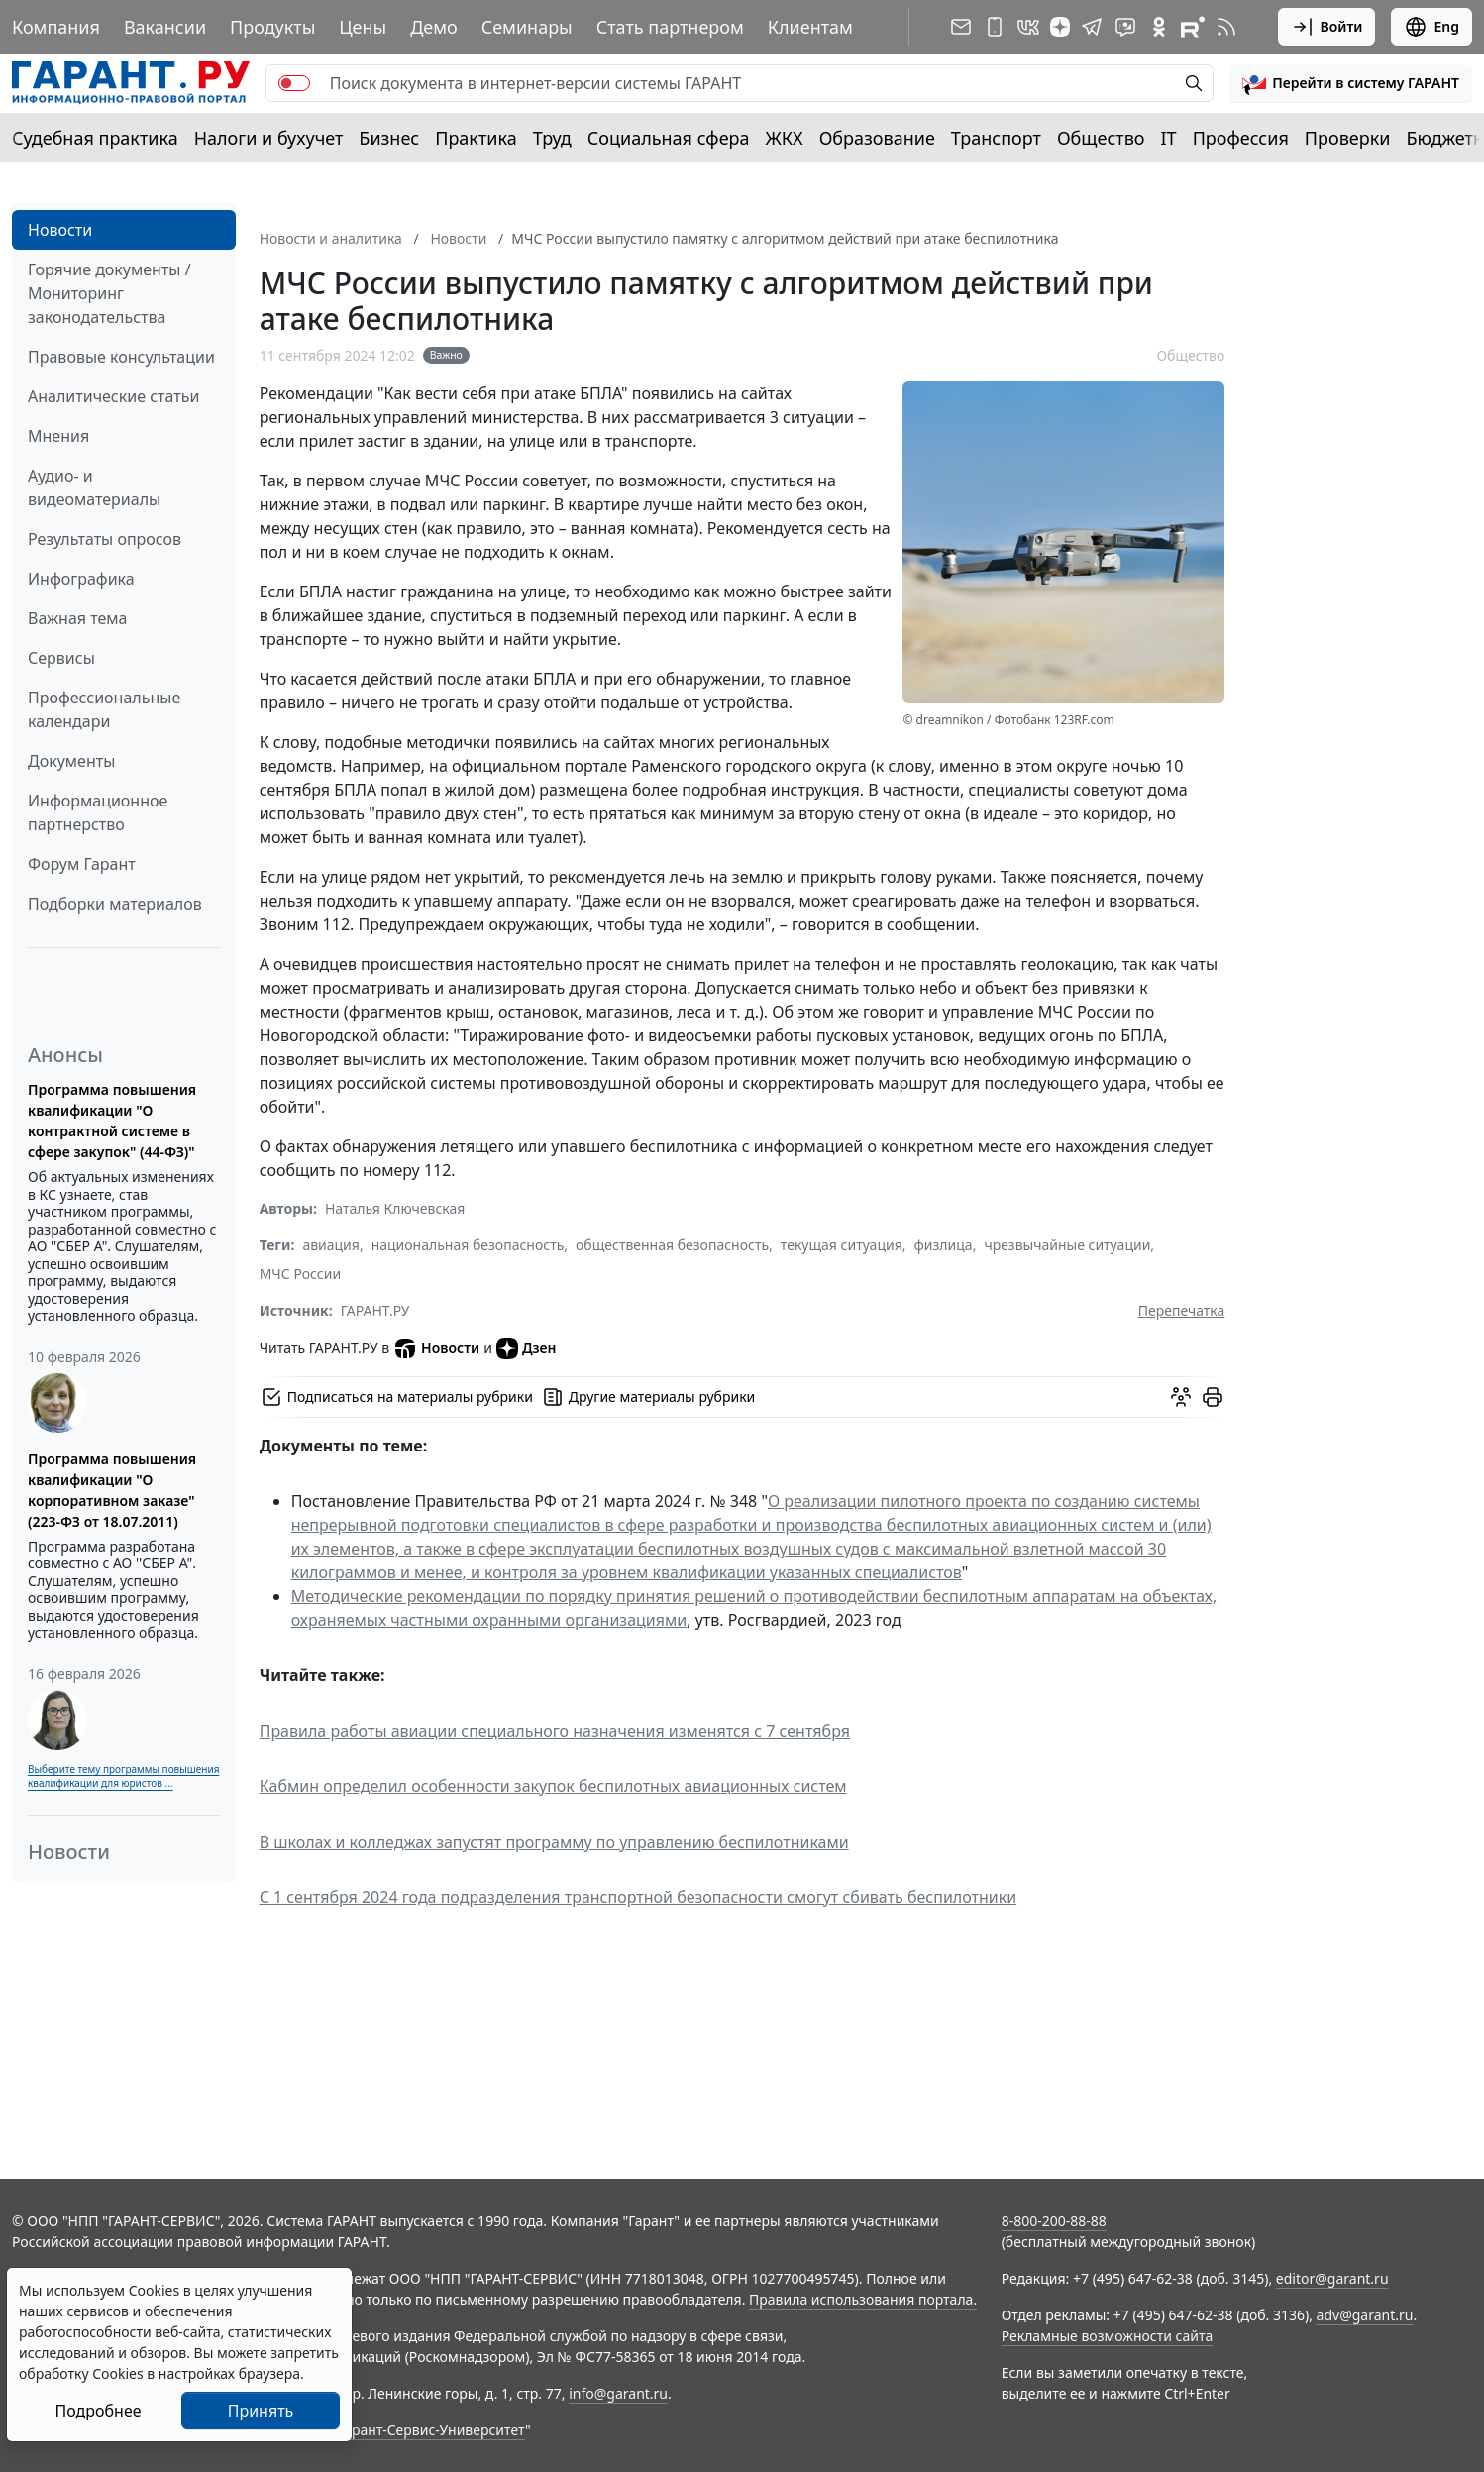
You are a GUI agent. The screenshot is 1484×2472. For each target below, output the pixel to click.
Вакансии (165, 27)
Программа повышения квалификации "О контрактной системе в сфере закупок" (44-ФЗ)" (112, 1120)
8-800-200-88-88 (1054, 2220)
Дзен (526, 1348)
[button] (1350, 83)
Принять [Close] (261, 2410)
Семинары (527, 27)
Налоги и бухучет (269, 138)
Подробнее (97, 2410)
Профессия (1241, 138)
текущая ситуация (841, 1245)
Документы (71, 761)
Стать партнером (670, 27)
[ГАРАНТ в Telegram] (1092, 27)
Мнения (58, 436)
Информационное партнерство (97, 812)
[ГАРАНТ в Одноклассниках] (1159, 27)
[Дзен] (1060, 27)
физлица (943, 1245)
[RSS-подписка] (1226, 27)
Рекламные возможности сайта (1108, 2335)
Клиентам (810, 27)
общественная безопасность (672, 1245)
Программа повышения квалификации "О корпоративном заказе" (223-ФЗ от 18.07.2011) (112, 1490)
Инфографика (81, 579)
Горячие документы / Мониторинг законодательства (109, 293)
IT (1169, 138)
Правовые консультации (121, 357)
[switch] (294, 83)
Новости (60, 230)
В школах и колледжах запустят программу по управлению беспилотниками (554, 1842)
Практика (475, 138)
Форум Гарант (82, 864)
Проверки (1348, 138)
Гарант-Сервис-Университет (431, 2429)
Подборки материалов (115, 903)
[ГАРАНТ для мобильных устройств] (995, 27)
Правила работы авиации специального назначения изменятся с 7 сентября (555, 1731)
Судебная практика (95, 138)
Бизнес (389, 138)
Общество (1101, 138)
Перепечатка (1181, 1310)
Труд (552, 138)
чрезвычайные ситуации (1067, 1245)
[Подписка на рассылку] (961, 27)
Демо (434, 27)
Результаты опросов (104, 539)
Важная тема (78, 618)
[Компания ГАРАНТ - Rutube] (1193, 27)
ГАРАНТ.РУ (375, 1310)
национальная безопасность (468, 1245)
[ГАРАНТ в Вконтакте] (1028, 27)
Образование (877, 138)
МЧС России (300, 1273)
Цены (362, 27)
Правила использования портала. (863, 2299)
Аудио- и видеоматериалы (94, 487)
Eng (1431, 27)
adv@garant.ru (1365, 2315)
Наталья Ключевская (395, 1208)
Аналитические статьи (113, 396)
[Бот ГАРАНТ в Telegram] (1125, 27)
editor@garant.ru (1332, 2278)
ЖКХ (784, 138)
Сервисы (61, 658)
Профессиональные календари (104, 709)
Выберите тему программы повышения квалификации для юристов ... (123, 1776)
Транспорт (996, 138)
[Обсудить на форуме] (1181, 1397)
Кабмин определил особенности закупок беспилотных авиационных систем (553, 1786)
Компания (56, 27)
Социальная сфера (668, 138)
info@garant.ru (618, 2393)
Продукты (272, 27)
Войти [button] (1327, 27)
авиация (331, 1245)
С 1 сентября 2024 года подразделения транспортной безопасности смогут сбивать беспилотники (638, 1897)
